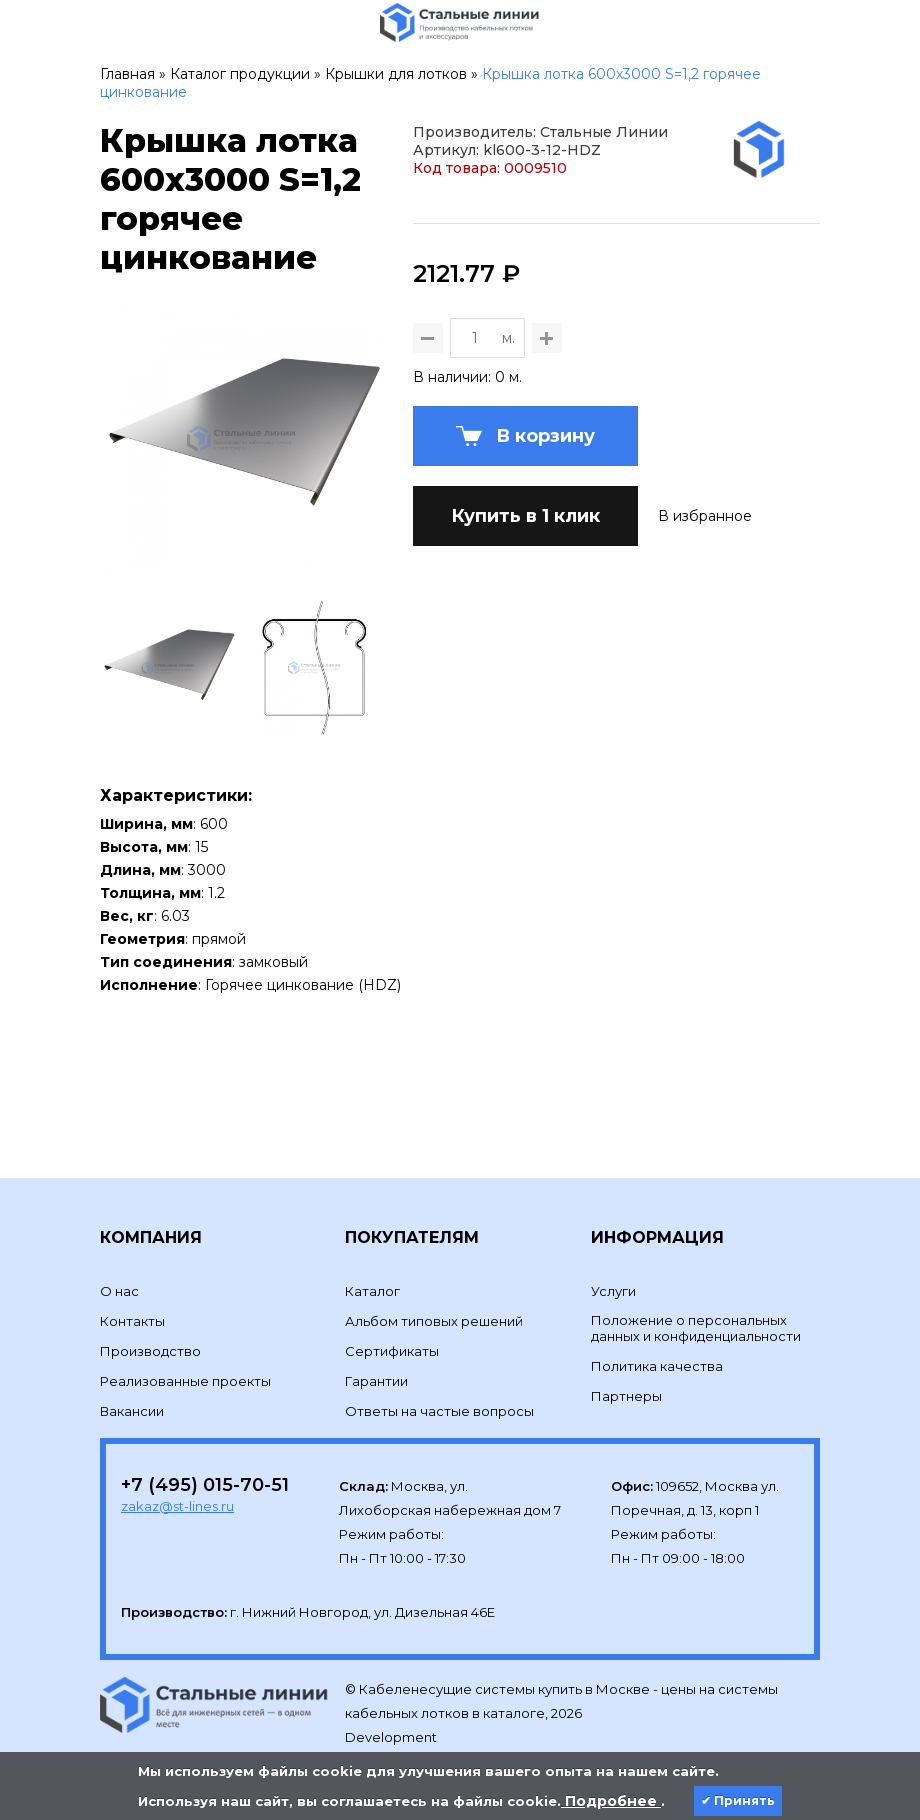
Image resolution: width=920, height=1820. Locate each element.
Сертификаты (392, 1318)
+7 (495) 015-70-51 (205, 1452)
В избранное (705, 653)
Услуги (613, 1258)
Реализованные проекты (185, 1348)
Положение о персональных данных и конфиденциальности (696, 1295)
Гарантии (376, 1348)
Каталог (372, 1258)
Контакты (132, 1288)
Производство (150, 1318)
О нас (119, 1258)
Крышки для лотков (396, 74)
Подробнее (611, 1801)
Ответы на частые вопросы (439, 1378)
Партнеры (626, 1363)
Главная (127, 74)
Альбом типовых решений (434, 1288)
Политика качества (657, 1333)
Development (392, 1705)
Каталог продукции (240, 74)
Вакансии (132, 1378)
